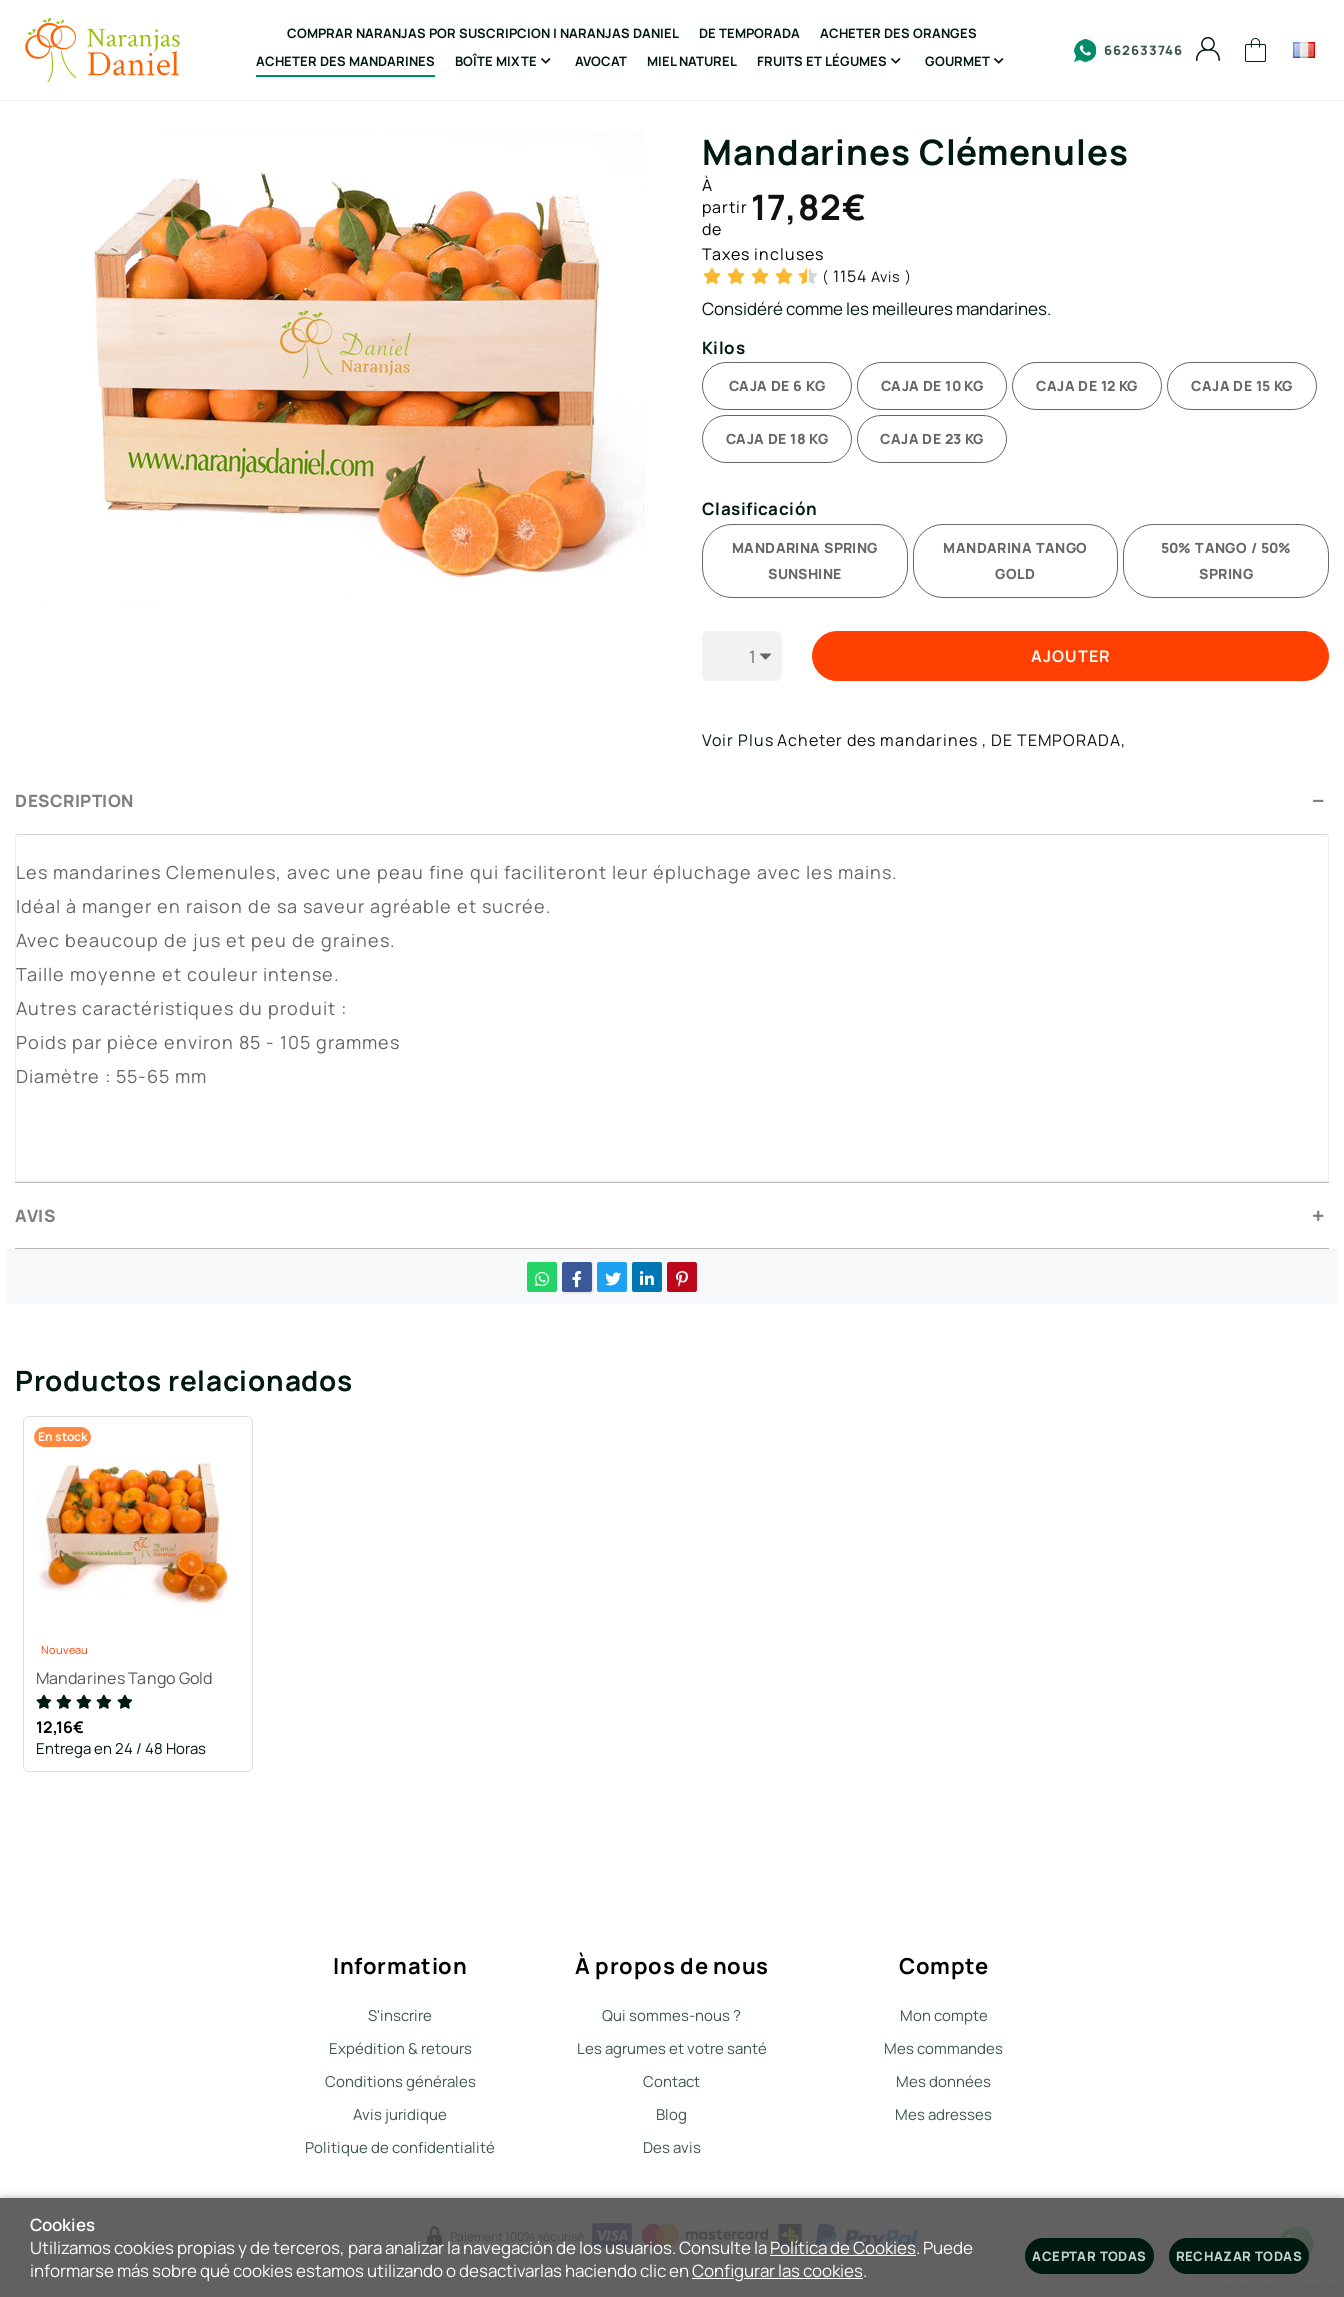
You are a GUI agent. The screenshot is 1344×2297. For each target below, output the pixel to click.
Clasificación (760, 509)
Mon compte (944, 2015)
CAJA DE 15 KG (1241, 385)
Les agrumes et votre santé (672, 2048)
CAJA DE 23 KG (931, 438)
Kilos (723, 348)
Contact (671, 2081)
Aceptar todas (1089, 2256)
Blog (671, 2114)
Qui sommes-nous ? (671, 2015)
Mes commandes (943, 2048)
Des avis (672, 2147)
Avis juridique (400, 2114)
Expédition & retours (400, 2048)
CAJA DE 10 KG (932, 385)
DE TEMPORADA (1056, 740)
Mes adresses (943, 2114)
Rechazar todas (1239, 2256)
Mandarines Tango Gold (127, 1681)
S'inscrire (400, 2015)
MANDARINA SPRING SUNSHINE (805, 560)
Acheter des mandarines (877, 740)
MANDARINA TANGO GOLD (1015, 560)
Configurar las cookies (777, 2270)
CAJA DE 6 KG (777, 385)
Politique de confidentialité (400, 2147)
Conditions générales (400, 2081)
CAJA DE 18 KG (777, 438)
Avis (867, 276)
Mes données (943, 2081)
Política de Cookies (843, 2247)
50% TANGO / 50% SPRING (1226, 560)
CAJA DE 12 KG (1086, 385)
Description (74, 800)
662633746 (1128, 50)
